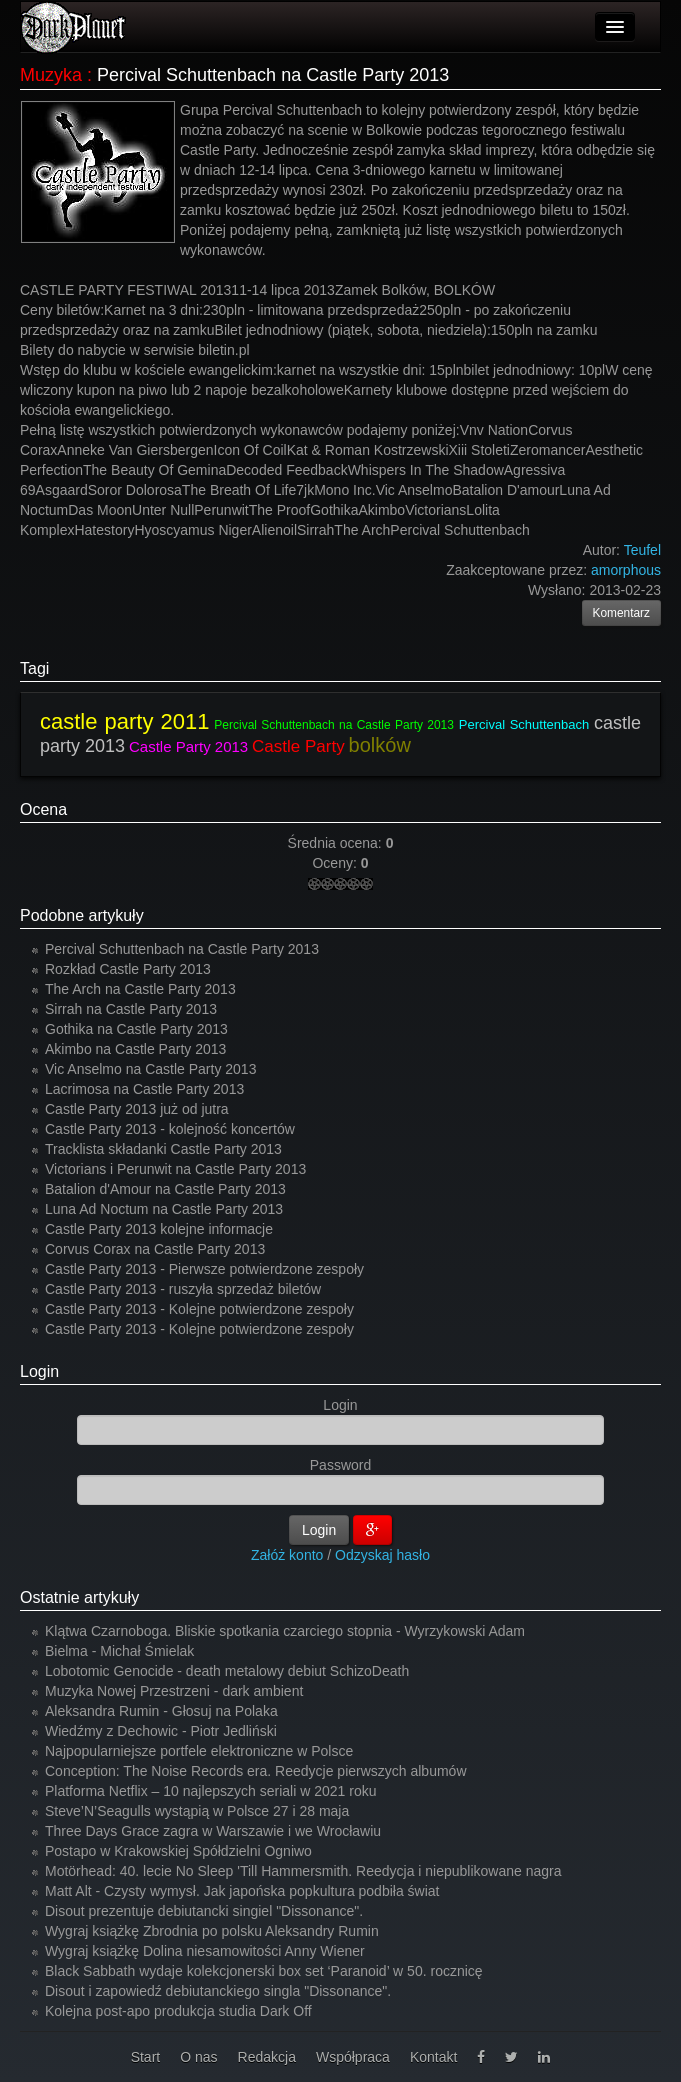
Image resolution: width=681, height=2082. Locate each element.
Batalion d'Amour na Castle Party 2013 (165, 1189)
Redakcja (267, 2057)
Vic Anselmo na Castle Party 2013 (150, 1069)
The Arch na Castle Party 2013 (140, 989)
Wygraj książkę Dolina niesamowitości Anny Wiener (205, 1951)
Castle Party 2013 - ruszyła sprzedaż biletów (183, 1289)
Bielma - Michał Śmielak (119, 1651)
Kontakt (433, 2057)
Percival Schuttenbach (524, 724)
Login (39, 1371)
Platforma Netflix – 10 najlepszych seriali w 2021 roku (211, 1791)
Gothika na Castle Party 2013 (136, 1029)
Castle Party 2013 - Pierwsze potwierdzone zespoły (204, 1269)
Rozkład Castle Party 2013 (128, 969)
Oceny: (336, 863)
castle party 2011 (124, 721)
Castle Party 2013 (188, 746)
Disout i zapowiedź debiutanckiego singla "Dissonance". (218, 1991)
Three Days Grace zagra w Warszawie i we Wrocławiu (213, 1831)
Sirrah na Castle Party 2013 (131, 1009)
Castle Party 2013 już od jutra (137, 1109)
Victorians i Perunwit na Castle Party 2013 (175, 1169)
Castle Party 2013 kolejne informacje (159, 1229)
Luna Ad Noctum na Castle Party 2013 (164, 1209)
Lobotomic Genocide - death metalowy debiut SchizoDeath (227, 1671)
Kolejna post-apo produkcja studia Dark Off (178, 2011)
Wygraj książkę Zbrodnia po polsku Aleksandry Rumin (212, 1931)
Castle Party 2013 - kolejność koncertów (170, 1129)
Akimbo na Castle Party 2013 (135, 1049)
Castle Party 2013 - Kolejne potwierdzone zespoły (199, 1309)
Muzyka (51, 75)
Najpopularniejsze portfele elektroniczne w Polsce (199, 1751)
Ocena (43, 809)
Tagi (34, 668)
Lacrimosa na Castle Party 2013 (144, 1089)
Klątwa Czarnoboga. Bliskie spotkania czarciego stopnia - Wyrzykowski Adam (285, 1631)
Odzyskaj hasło (382, 1555)
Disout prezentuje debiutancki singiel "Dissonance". (204, 1911)
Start (146, 2057)
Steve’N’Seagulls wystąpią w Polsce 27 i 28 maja (197, 1811)
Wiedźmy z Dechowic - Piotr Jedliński (161, 1731)
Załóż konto (287, 1555)
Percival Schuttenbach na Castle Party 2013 (334, 725)
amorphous (626, 570)
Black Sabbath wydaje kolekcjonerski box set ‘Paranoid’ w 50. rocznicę (264, 1971)
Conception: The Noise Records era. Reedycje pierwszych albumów (256, 1771)
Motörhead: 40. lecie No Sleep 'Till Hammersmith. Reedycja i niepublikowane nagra (303, 1871)
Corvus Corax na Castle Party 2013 (155, 1249)
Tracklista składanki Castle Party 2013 (163, 1149)
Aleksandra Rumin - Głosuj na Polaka (161, 1711)
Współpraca (353, 2057)
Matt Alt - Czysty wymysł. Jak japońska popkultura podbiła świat (242, 1891)
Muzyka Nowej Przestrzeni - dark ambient (174, 1691)
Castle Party (298, 746)
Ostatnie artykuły (79, 1597)
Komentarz (622, 613)
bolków (380, 745)
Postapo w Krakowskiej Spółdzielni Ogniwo (178, 1851)
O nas (198, 2057)
